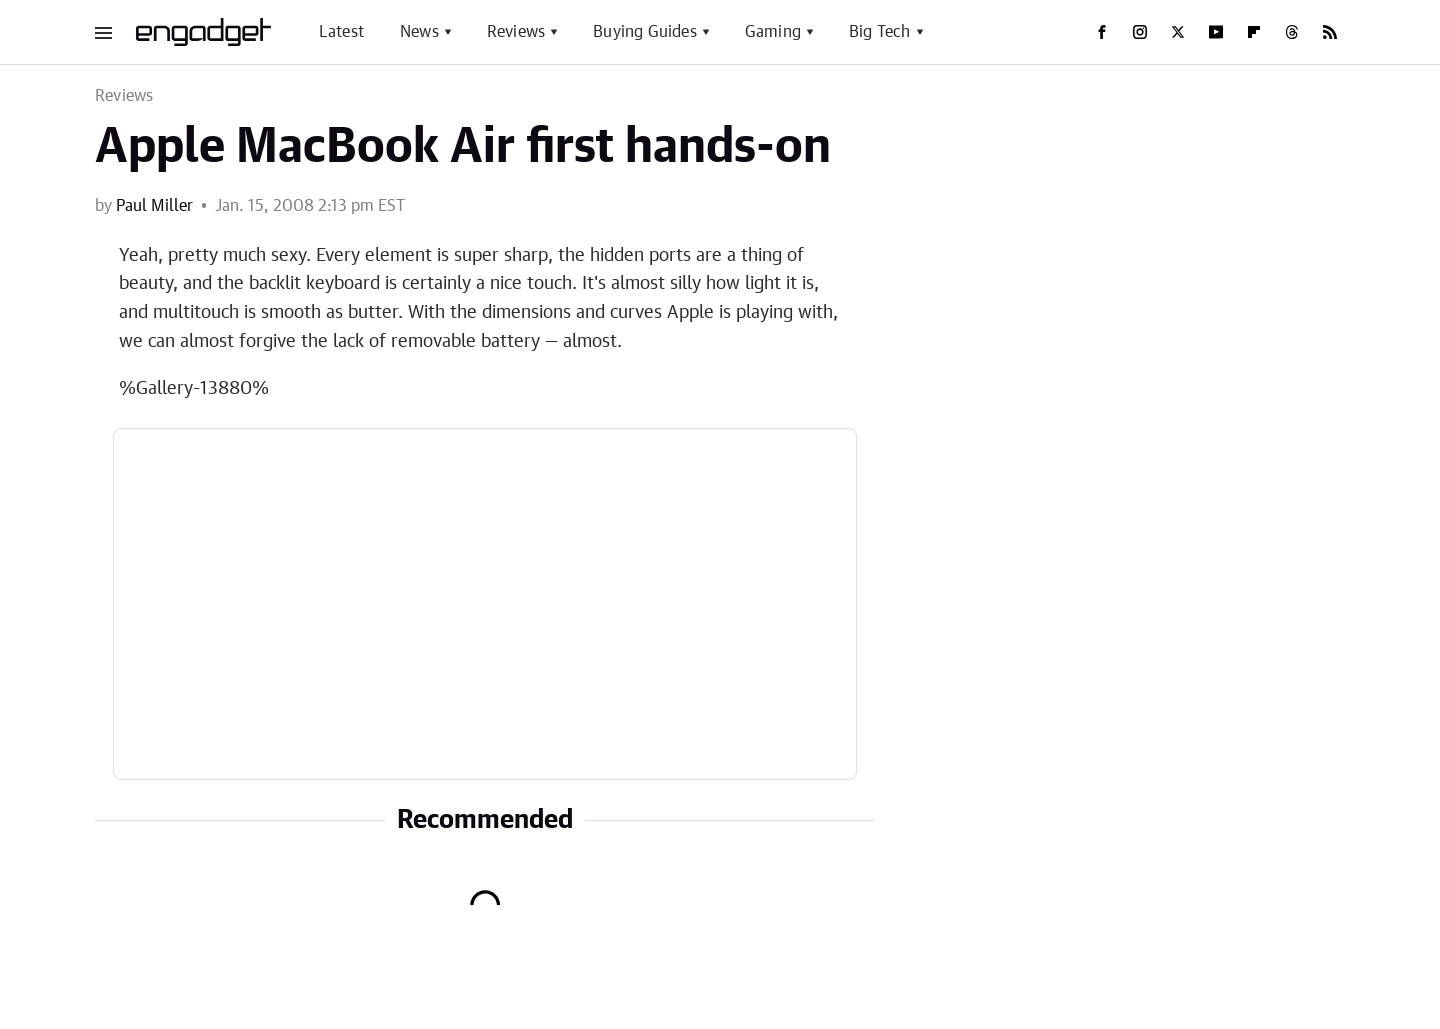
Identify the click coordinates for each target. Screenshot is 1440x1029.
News (419, 32)
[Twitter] (1178, 32)
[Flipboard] (1254, 32)
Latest (341, 32)
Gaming (773, 32)
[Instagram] (1140, 32)
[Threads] (1292, 32)
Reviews (516, 32)
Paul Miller (154, 206)
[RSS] (1330, 32)
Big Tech (880, 32)
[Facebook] (1102, 32)
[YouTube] (1216, 32)
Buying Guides (645, 32)
